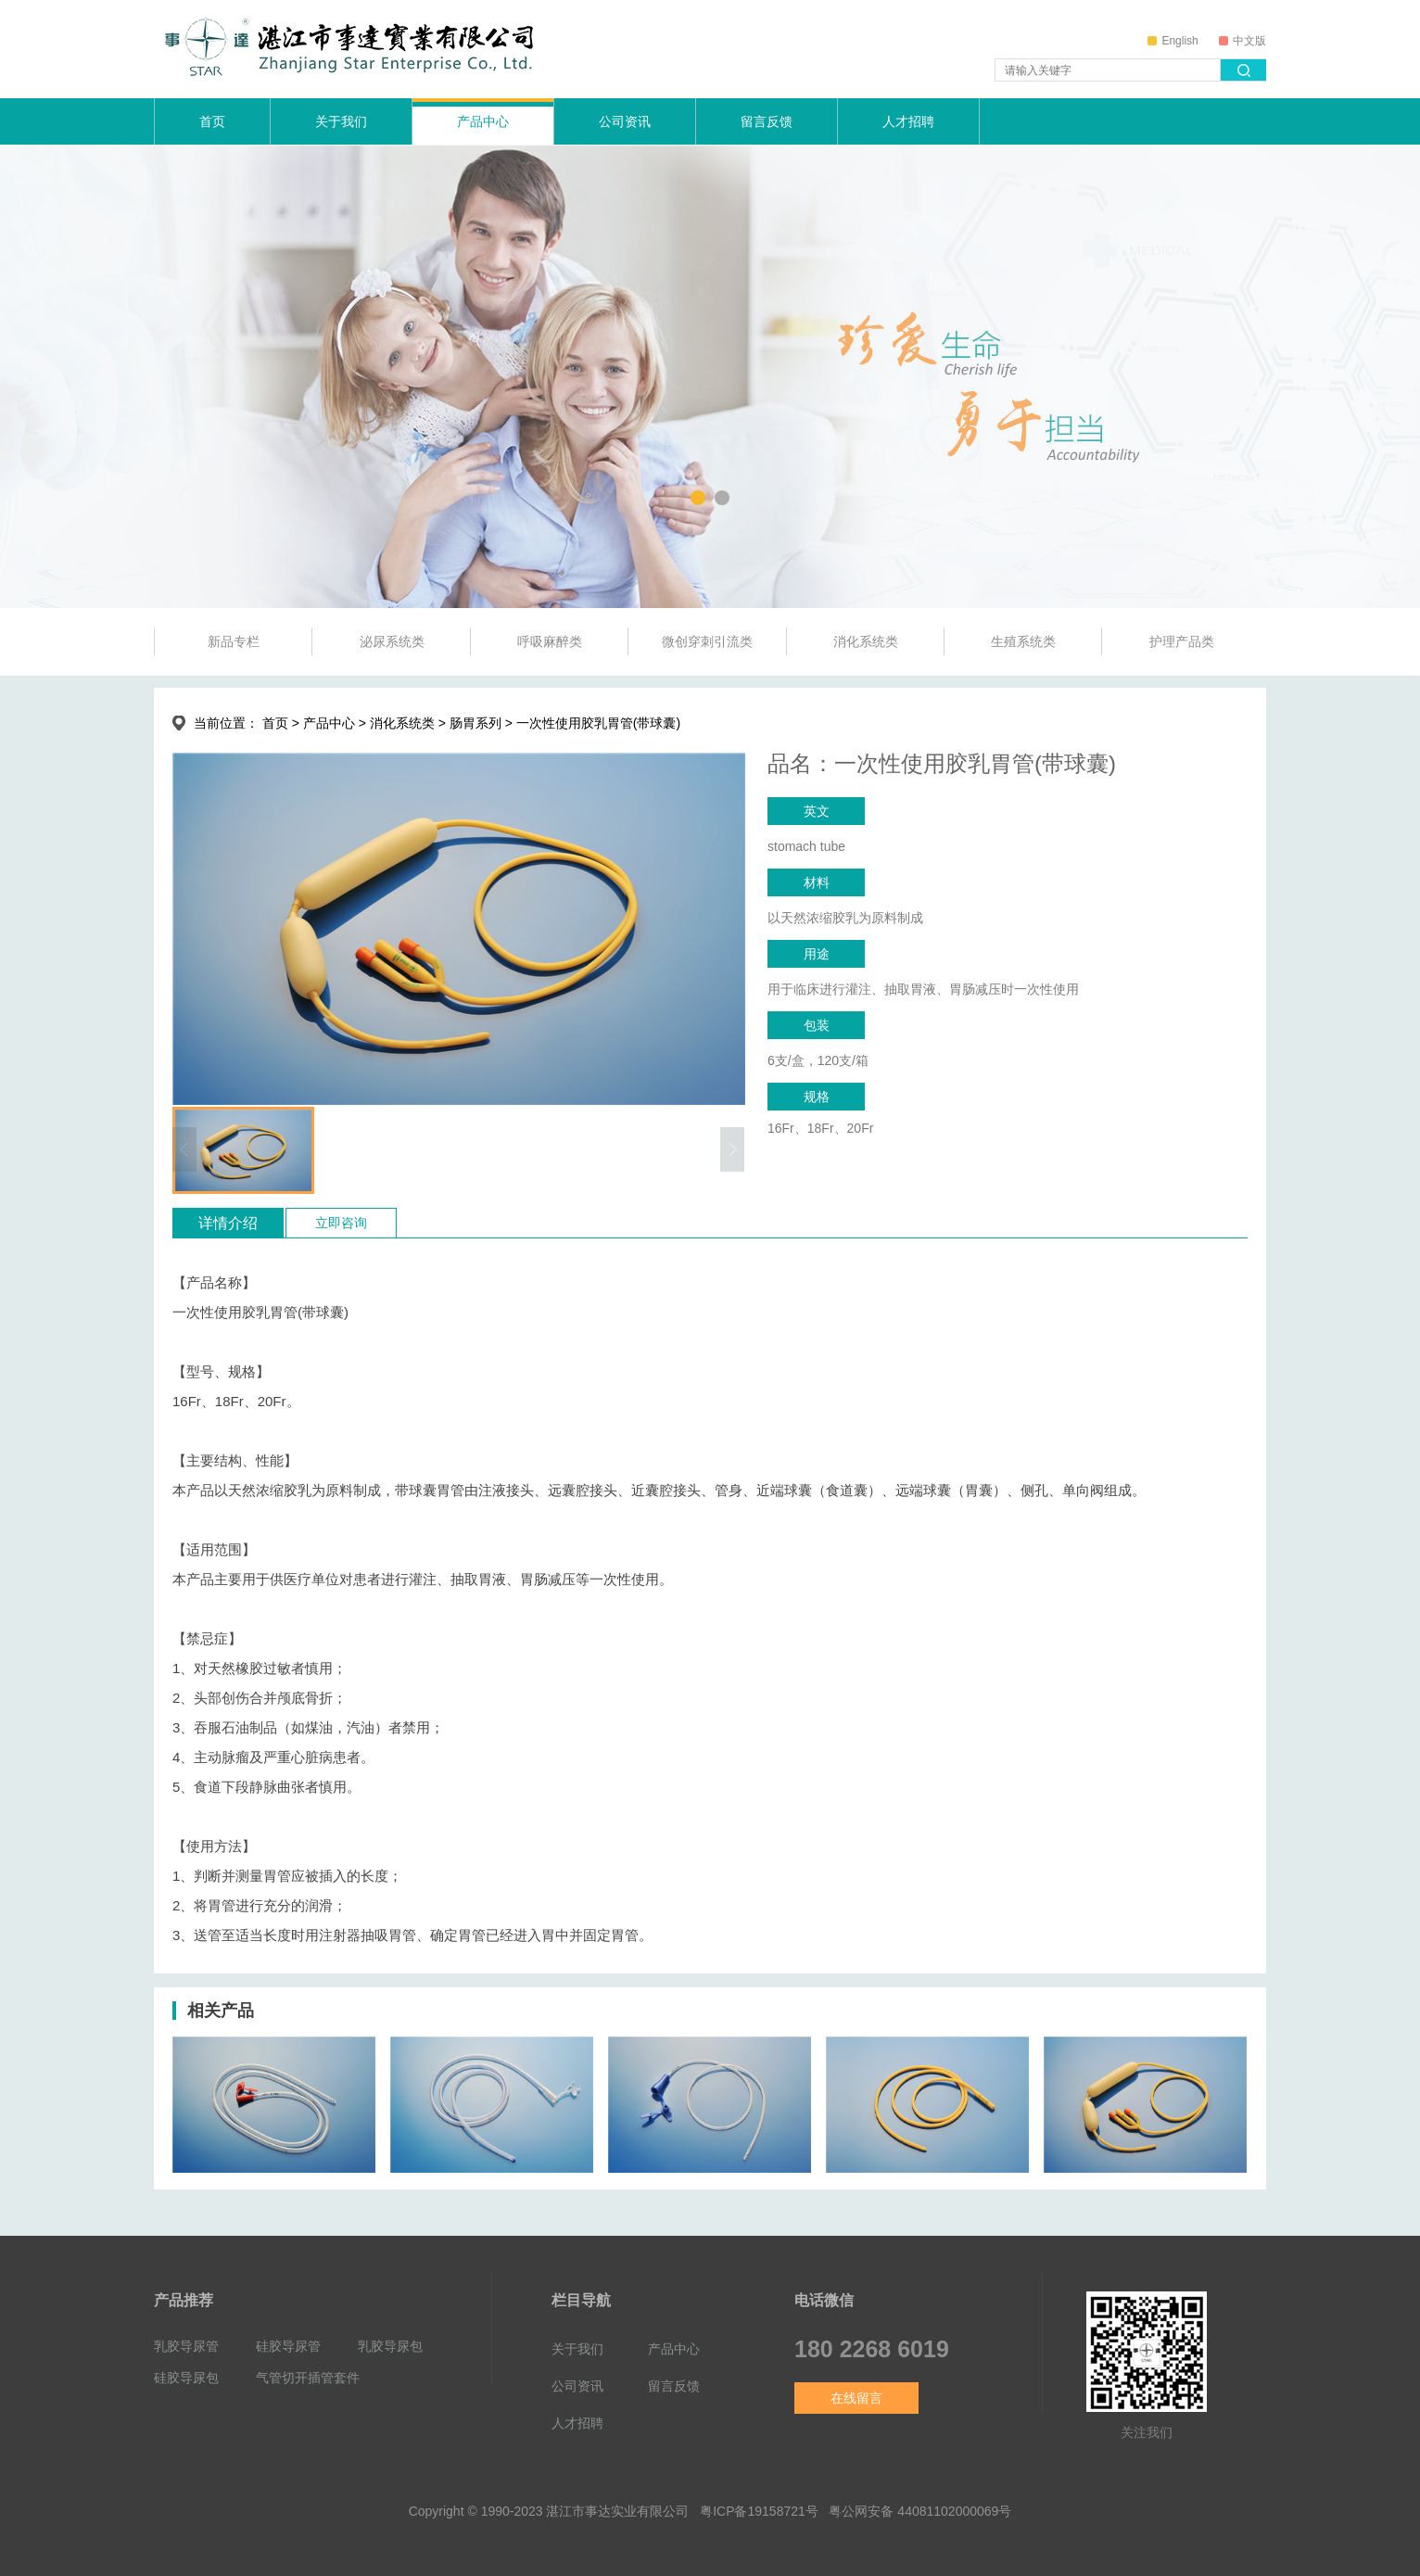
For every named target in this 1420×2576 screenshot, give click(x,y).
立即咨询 (341, 1222)
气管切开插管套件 (308, 2377)
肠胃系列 (475, 723)
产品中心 (483, 121)
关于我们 (341, 121)
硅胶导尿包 (186, 2377)
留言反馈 (766, 121)
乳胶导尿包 (390, 2346)
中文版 (1242, 40)
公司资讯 (625, 121)
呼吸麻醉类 (549, 641)
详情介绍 (228, 1223)
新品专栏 (234, 641)
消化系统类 (865, 641)
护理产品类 (1181, 641)
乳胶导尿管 (186, 2346)
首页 (212, 121)
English (1172, 40)
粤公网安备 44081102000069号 (920, 2511)
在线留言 (856, 2398)
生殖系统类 (1023, 641)
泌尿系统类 (392, 641)
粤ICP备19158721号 (759, 2511)
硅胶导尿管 (288, 2346)
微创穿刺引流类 (707, 641)
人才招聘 (908, 121)
